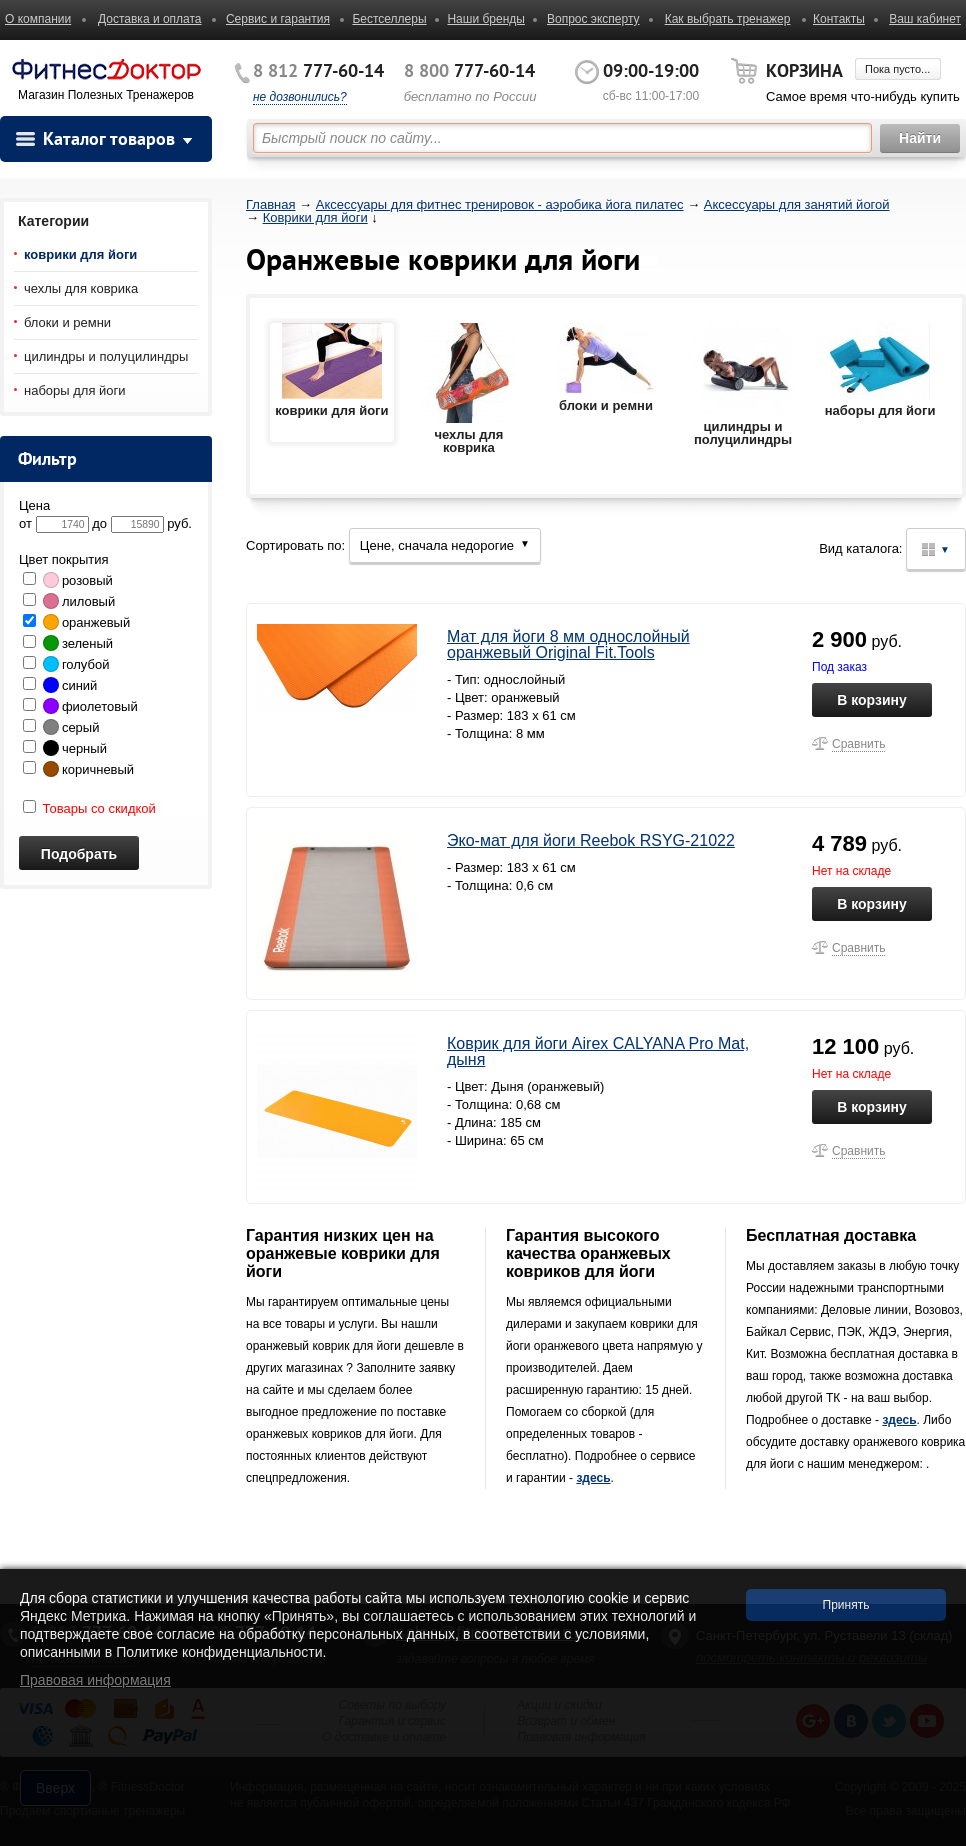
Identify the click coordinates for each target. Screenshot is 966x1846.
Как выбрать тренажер (728, 19)
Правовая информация (95, 1680)
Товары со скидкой (89, 808)
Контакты (839, 19)
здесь (593, 1478)
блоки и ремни (67, 322)
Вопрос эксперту (593, 19)
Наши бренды (485, 19)
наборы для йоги (75, 390)
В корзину (872, 700)
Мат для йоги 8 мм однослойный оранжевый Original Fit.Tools (568, 644)
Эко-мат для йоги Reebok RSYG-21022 (591, 840)
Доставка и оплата (150, 19)
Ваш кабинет (925, 19)
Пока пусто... (897, 69)
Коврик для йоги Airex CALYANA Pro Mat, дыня (598, 1051)
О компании (38, 19)
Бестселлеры (389, 19)
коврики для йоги (80, 254)
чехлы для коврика (81, 288)
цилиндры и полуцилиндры (106, 356)
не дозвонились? (300, 97)
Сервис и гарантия (278, 19)
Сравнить (858, 744)
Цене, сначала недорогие (445, 545)
